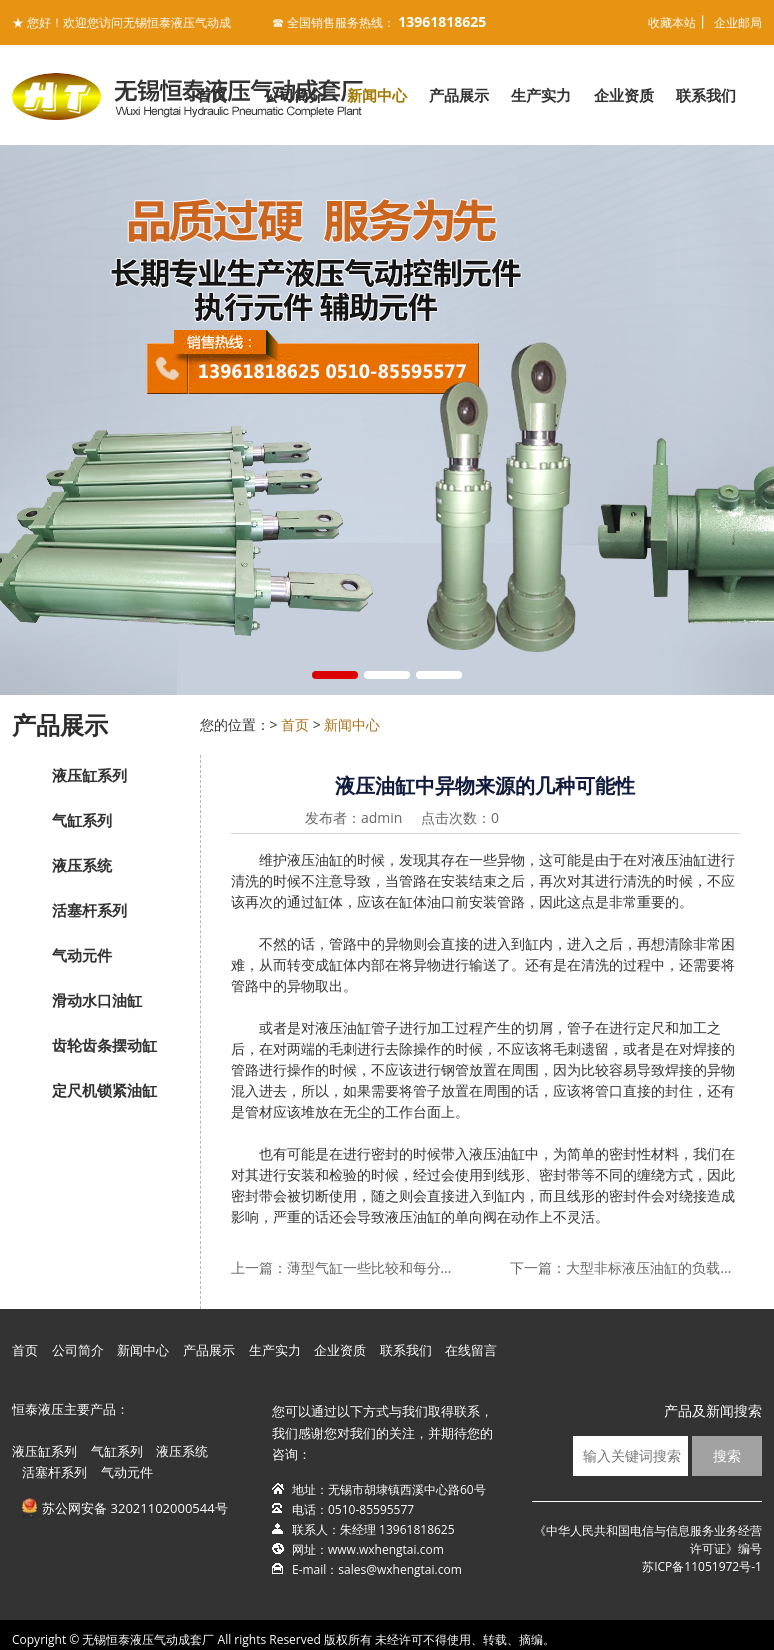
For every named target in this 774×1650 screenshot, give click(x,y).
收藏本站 (672, 22)
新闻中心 (377, 95)
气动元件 (82, 955)
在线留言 (471, 1350)
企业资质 (624, 95)
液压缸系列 (89, 775)
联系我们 (706, 95)
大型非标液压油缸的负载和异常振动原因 (652, 1267)
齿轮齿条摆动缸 (104, 1045)
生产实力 (541, 95)
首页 (212, 95)
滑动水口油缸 (97, 1000)
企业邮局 (738, 22)
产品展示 (459, 95)
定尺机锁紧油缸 (104, 1090)
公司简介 (294, 95)
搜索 (727, 1455)
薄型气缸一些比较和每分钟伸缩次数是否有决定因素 (373, 1267)
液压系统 (82, 865)
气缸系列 (82, 820)
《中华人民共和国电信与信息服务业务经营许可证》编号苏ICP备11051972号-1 (648, 1548)
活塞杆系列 (89, 910)
